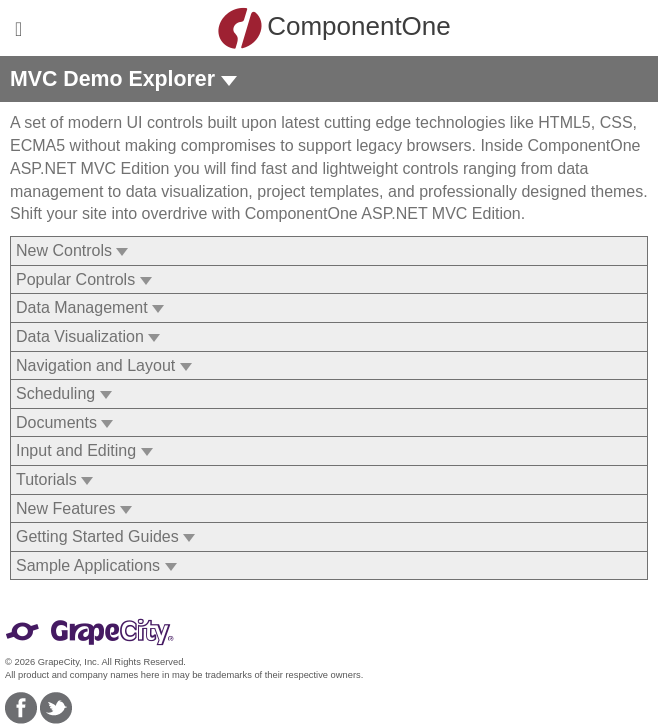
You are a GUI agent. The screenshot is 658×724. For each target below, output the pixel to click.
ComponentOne (334, 28)
